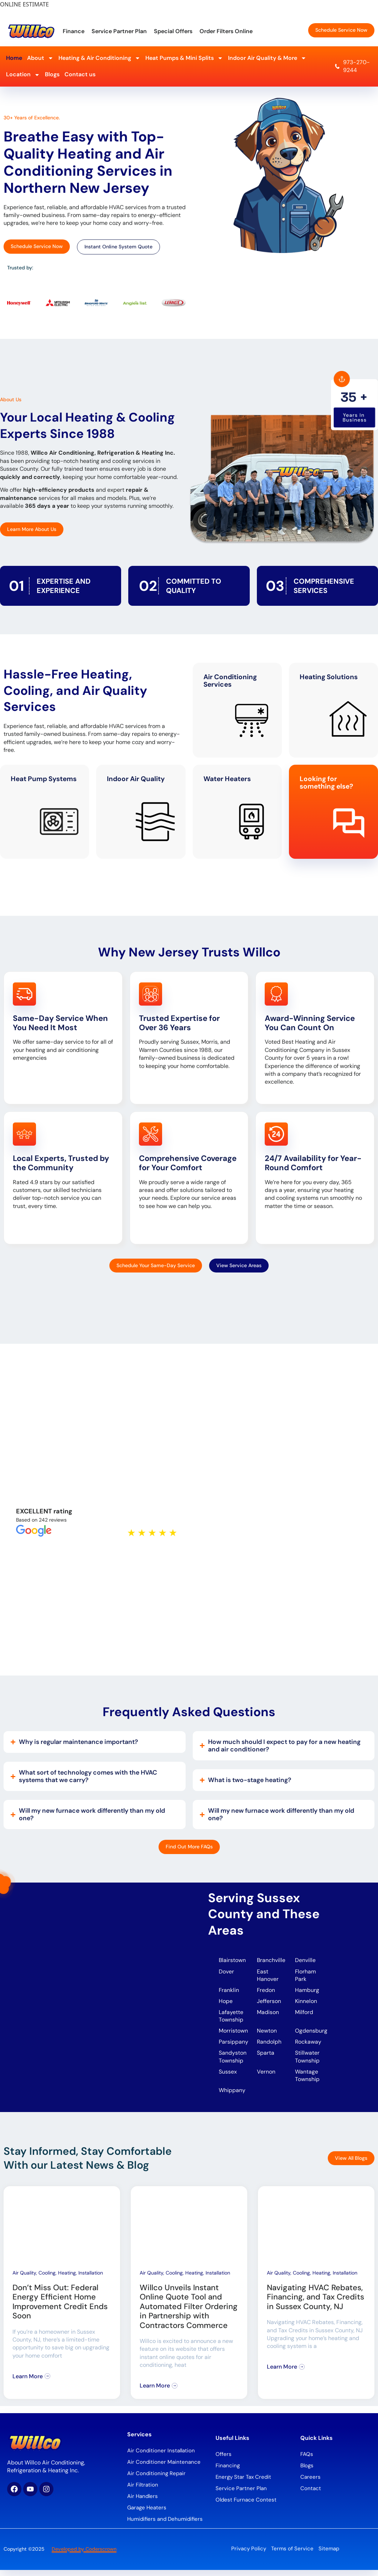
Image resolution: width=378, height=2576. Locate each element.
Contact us (79, 74)
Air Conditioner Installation (161, 2457)
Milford (304, 2014)
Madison (268, 2014)
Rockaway (308, 2045)
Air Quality (24, 2279)
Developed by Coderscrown (84, 2555)
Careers (310, 2483)
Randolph (269, 2045)
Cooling (47, 2279)
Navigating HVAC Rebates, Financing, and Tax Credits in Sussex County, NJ (315, 2303)
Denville (305, 1960)
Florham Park (305, 1975)
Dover (226, 1972)
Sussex (228, 2076)
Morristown (233, 2034)
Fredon (266, 1991)
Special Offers (173, 31)
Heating (67, 2279)
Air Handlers (142, 2502)
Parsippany (233, 2045)
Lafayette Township (231, 2018)
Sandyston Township (233, 2061)
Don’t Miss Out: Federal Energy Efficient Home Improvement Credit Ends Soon (60, 2308)
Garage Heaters (146, 2514)
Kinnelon (306, 2003)
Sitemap (329, 2555)
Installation (90, 2279)
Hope (226, 2003)
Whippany (233, 2096)
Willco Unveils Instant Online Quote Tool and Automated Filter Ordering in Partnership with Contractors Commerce (189, 2313)
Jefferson (269, 2003)
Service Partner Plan (119, 31)
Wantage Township (307, 2080)
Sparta (265, 2057)
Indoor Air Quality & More (267, 58)
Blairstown (233, 1960)
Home (14, 58)
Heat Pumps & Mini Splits (184, 58)
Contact (310, 2494)
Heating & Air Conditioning (99, 58)
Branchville (271, 1960)
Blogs (52, 74)
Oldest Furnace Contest (246, 2506)
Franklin (229, 1991)
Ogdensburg (311, 2034)
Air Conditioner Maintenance (164, 2468)
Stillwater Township (308, 2061)
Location (23, 74)
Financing (228, 2472)
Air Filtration (142, 2491)
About (40, 58)
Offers (224, 2460)
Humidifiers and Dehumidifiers (165, 2525)
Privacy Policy (248, 2555)
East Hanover (268, 1975)
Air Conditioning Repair (156, 2479)
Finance (73, 31)
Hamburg (307, 1991)
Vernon (266, 2076)
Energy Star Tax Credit (243, 2483)
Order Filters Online (226, 31)
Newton (267, 2034)
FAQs (306, 2460)
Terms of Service (292, 2555)
